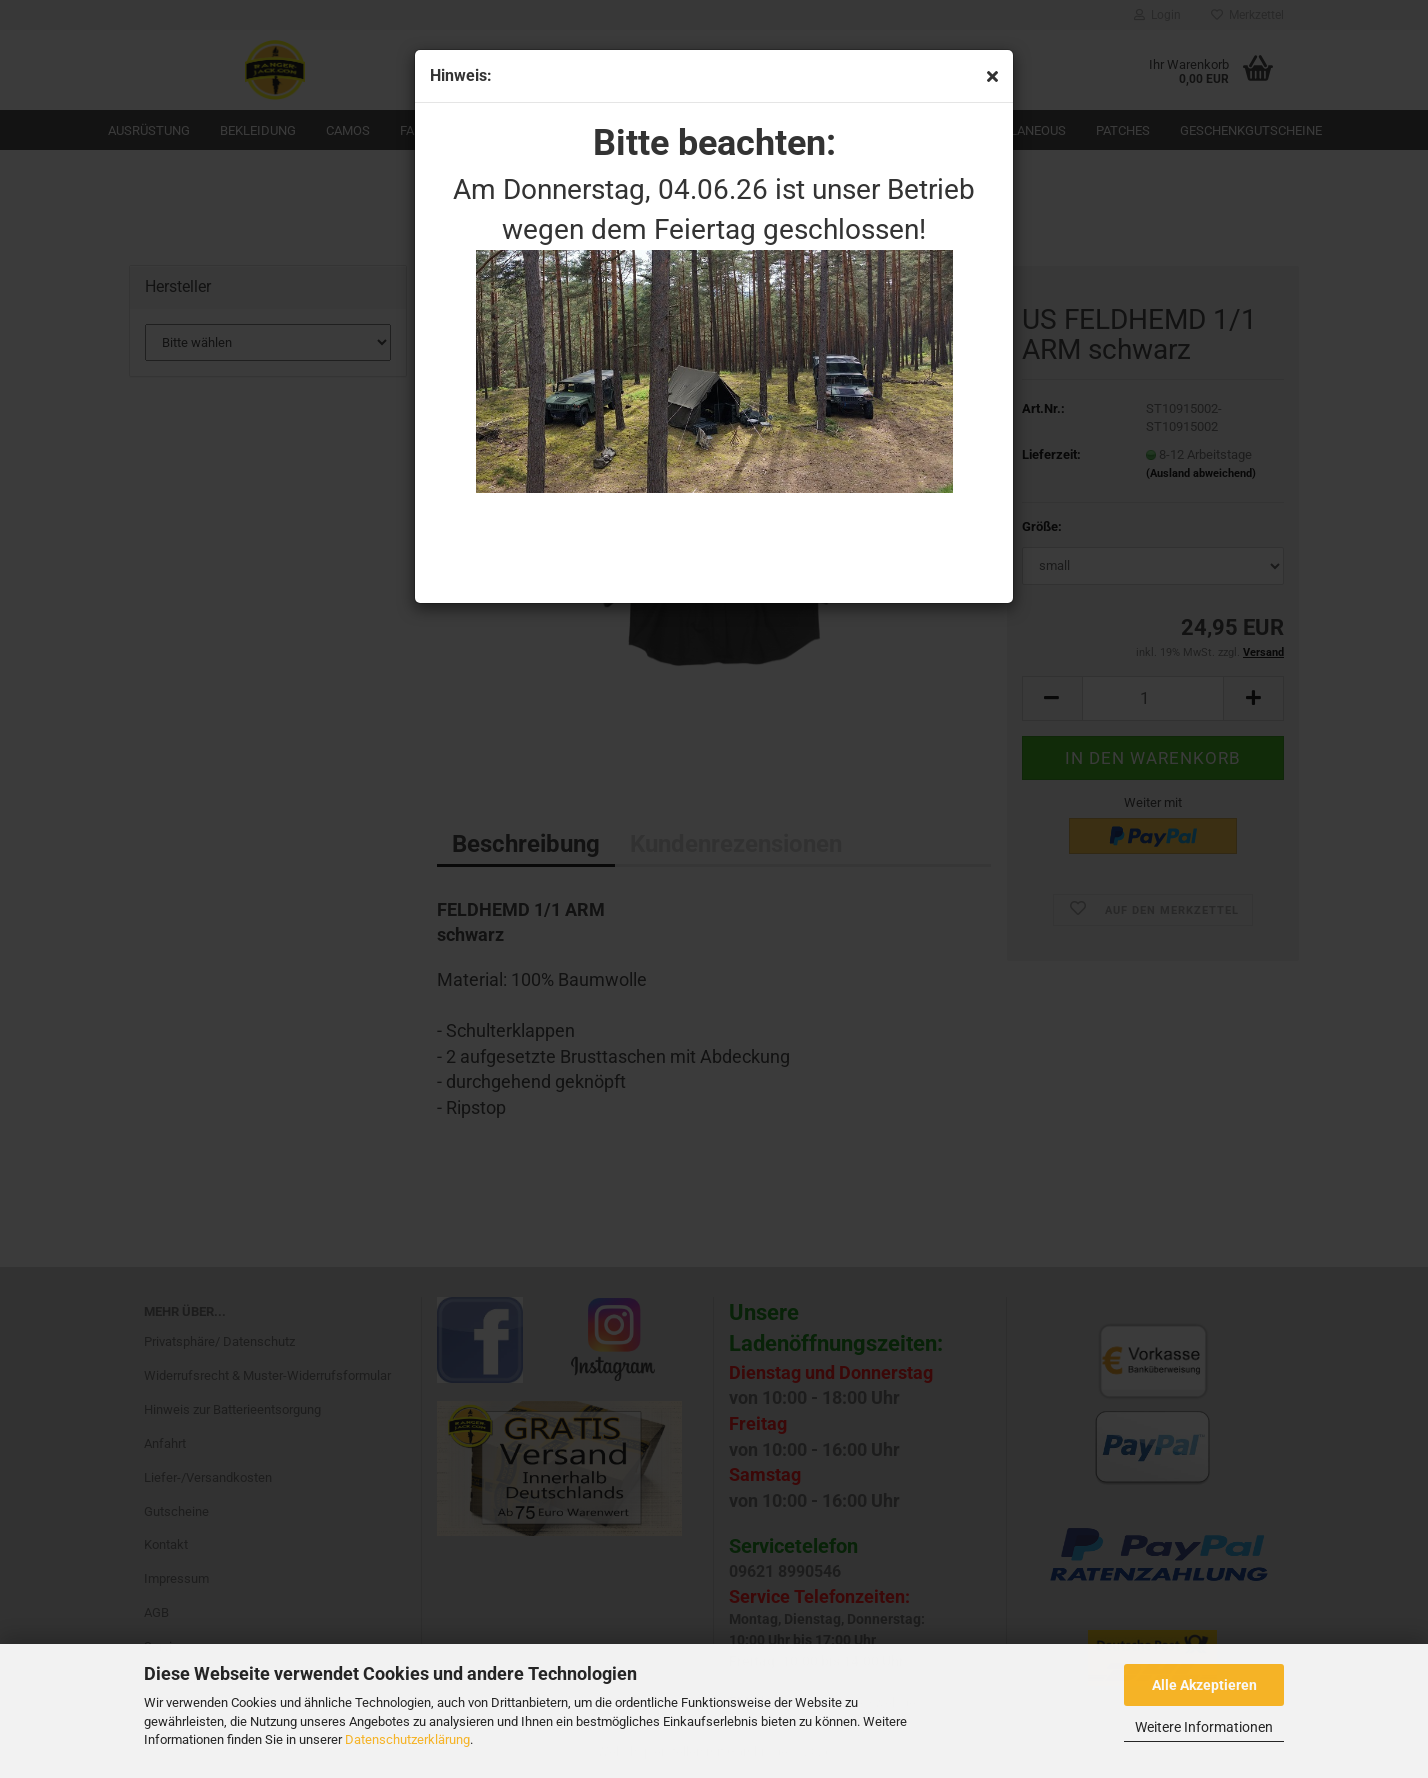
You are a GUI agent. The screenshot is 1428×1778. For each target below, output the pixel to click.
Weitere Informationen (1204, 1727)
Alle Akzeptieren (1204, 1685)
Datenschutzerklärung (407, 1739)
